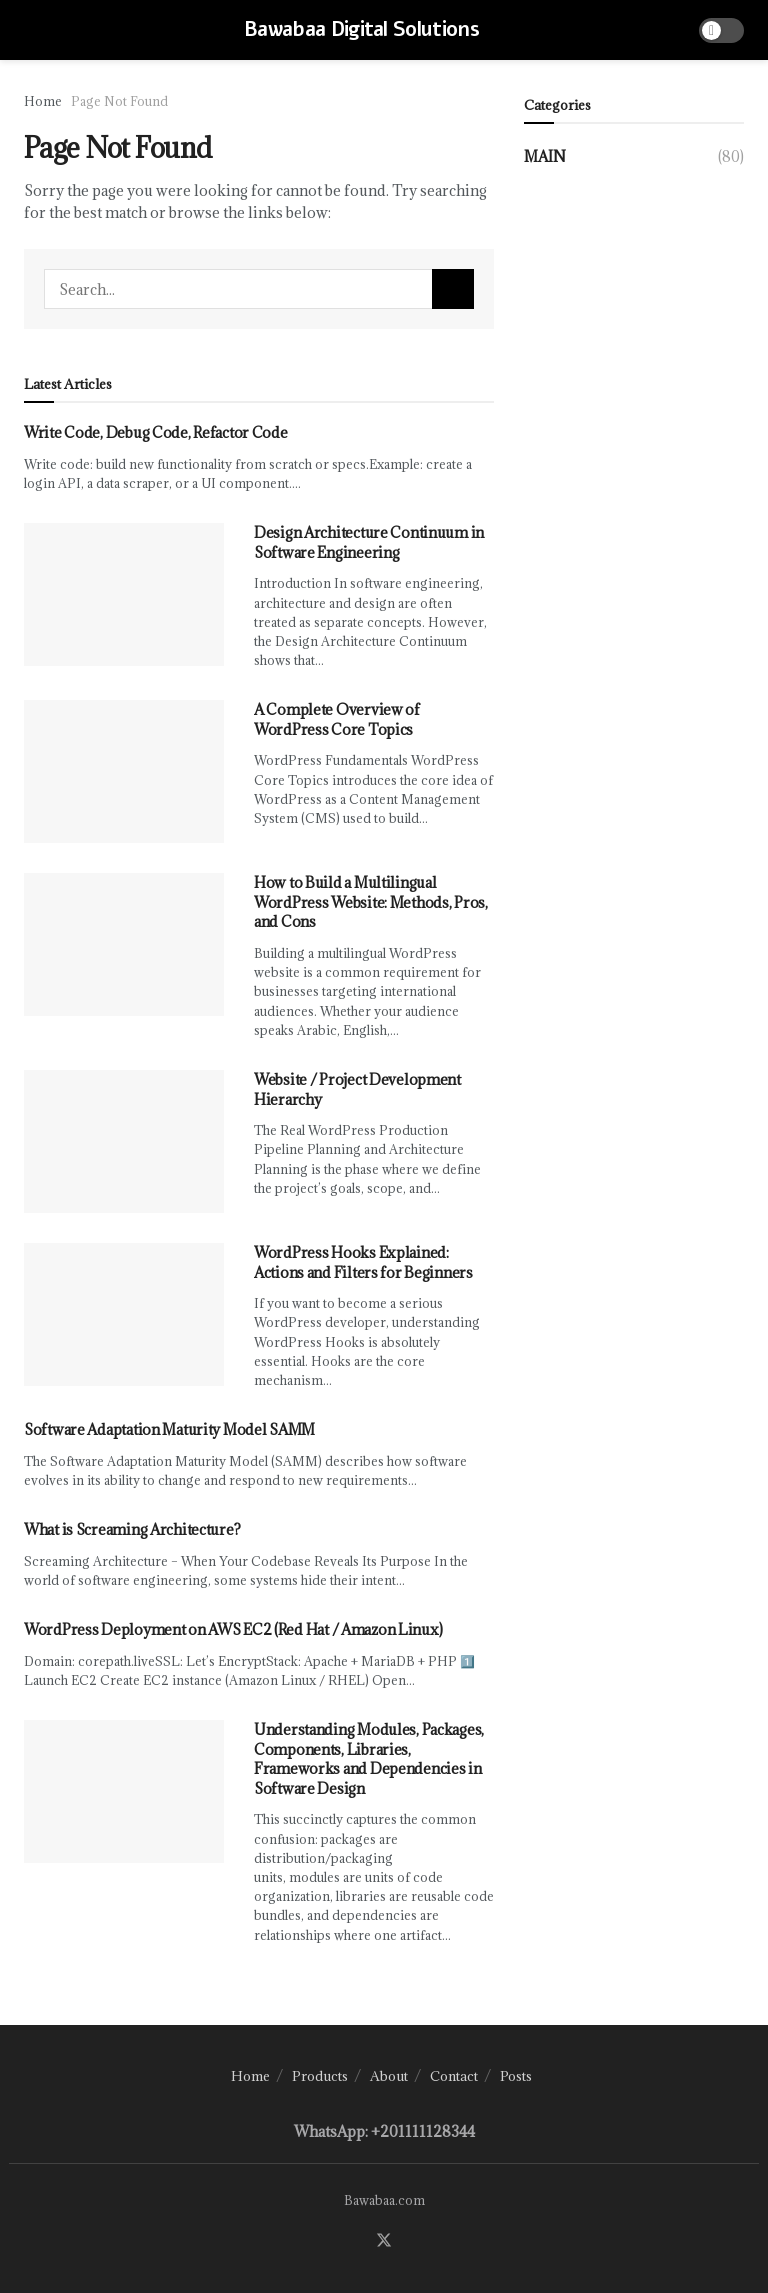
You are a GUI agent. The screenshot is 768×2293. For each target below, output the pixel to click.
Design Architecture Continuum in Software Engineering (369, 542)
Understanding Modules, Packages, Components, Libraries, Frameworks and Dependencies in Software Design (369, 1759)
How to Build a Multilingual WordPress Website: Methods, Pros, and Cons (371, 902)
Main (545, 156)
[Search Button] (453, 289)
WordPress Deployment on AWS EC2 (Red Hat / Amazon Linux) (233, 1629)
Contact (454, 2076)
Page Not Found (119, 101)
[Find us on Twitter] (384, 2241)
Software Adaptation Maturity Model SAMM (169, 1429)
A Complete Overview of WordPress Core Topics (337, 719)
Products (320, 2076)
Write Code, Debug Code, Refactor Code (156, 432)
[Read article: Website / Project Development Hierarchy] (124, 1141)
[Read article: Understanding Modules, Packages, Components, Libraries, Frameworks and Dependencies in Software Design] (124, 1791)
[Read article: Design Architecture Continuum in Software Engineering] (124, 594)
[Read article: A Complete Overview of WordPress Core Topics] (124, 771)
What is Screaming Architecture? (132, 1529)
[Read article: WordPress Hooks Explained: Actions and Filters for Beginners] (124, 1314)
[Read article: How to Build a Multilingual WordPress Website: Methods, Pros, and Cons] (124, 944)
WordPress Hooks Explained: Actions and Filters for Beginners (363, 1262)
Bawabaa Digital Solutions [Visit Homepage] (361, 30)
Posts (516, 2076)
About (389, 2076)
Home (43, 101)
